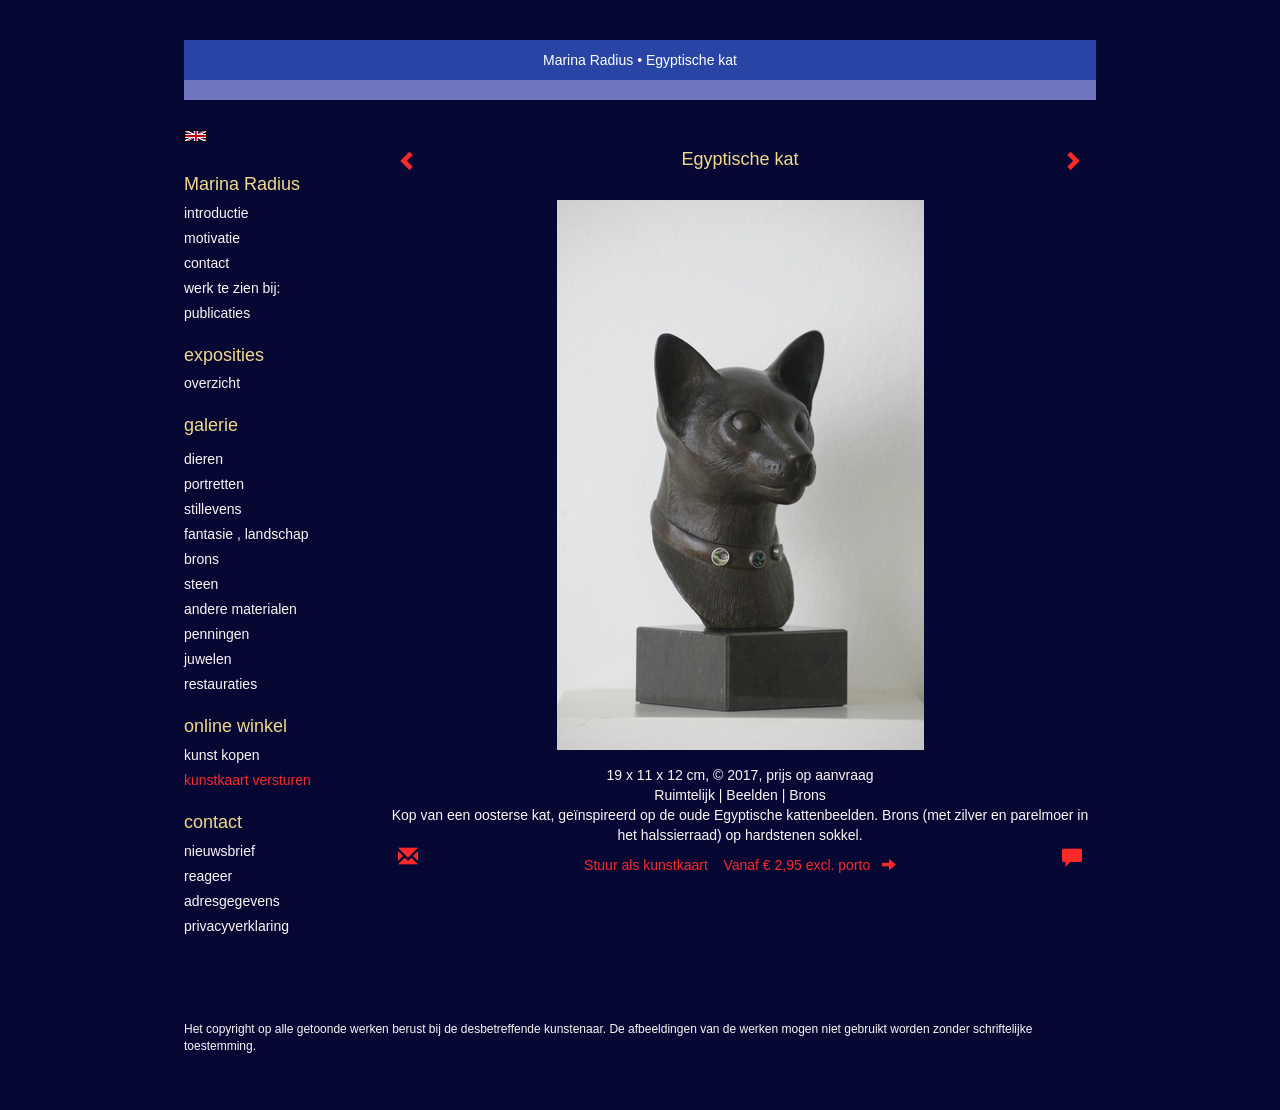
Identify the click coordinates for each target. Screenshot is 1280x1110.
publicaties (217, 313)
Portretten (214, 484)
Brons (201, 559)
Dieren (203, 459)
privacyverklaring (236, 926)
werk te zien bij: (232, 288)
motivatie (212, 238)
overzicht (212, 383)
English (195, 136)
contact (206, 263)
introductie (216, 213)
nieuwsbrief (219, 851)
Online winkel (235, 726)
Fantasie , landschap (246, 534)
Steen (201, 584)
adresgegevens (232, 901)
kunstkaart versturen (247, 780)
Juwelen (207, 659)
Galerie (211, 425)
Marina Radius (588, 60)
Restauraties (220, 684)
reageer (208, 876)
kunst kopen (222, 755)
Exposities (224, 355)
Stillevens (213, 509)
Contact (213, 822)
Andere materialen (240, 609)
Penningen (216, 634)
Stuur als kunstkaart (740, 865)
